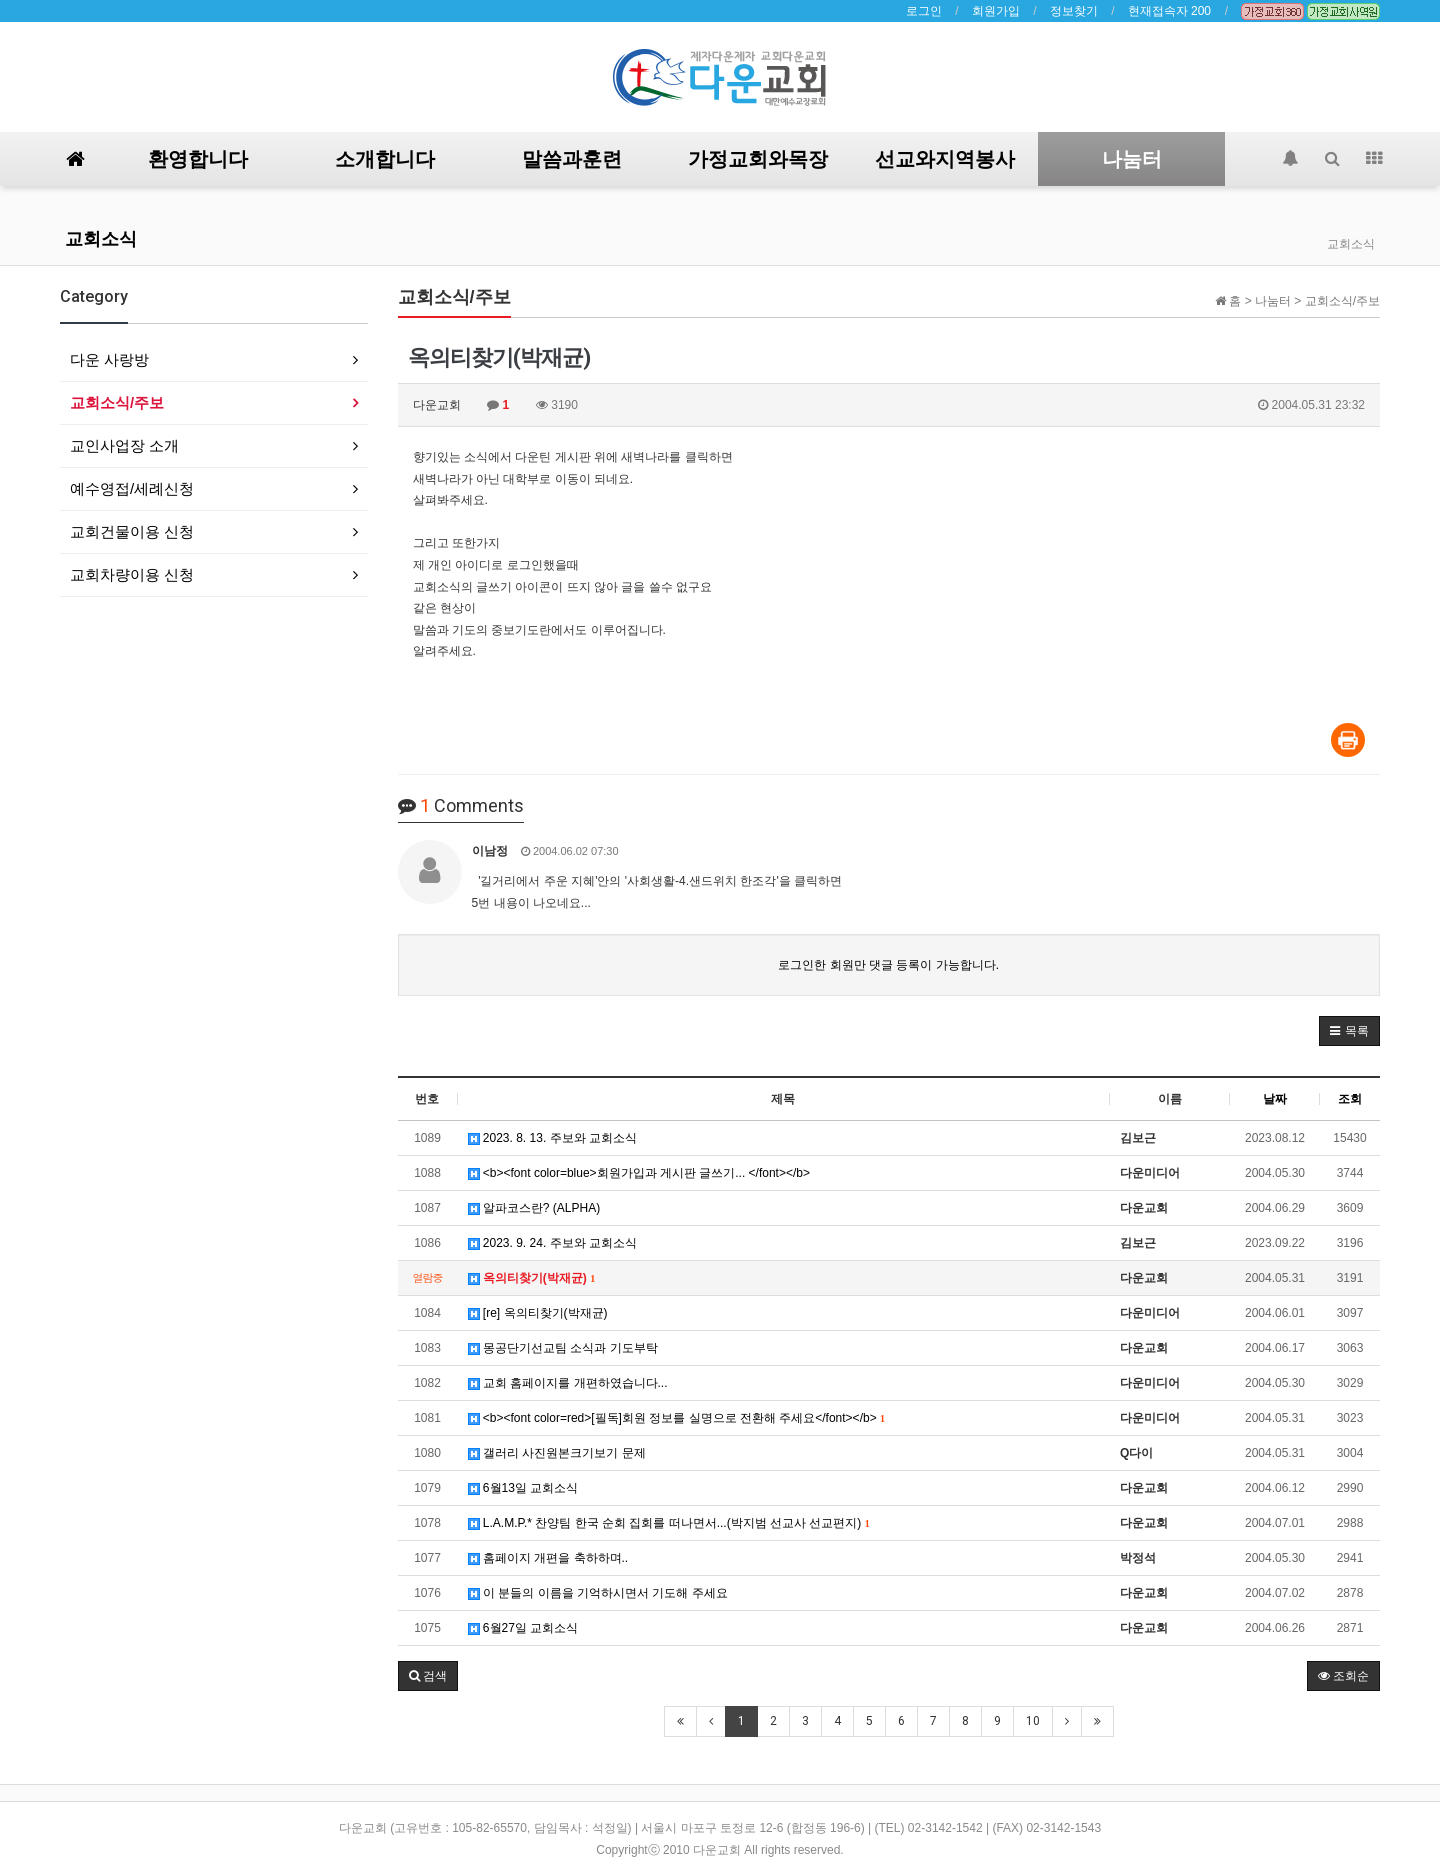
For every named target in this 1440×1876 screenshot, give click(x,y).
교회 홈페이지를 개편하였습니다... (568, 1383)
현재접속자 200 (1169, 11)
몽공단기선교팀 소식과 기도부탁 (563, 1348)
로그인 (924, 11)
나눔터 (1132, 159)
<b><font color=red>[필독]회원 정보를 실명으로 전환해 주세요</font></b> (676, 1418)
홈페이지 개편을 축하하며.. (548, 1558)
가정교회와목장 (758, 159)
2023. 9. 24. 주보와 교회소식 (552, 1243)
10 (1033, 1721)
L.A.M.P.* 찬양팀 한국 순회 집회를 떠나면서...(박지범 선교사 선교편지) (669, 1523)
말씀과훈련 (572, 159)
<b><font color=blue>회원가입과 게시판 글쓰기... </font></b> (639, 1173)
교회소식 (101, 238)
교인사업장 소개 (124, 445)
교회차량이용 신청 (132, 574)
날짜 (1275, 1099)
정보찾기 (1074, 11)
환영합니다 (198, 159)
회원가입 (996, 11)
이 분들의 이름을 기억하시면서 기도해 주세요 (598, 1593)
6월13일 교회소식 (523, 1488)
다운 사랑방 (109, 359)
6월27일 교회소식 (523, 1628)
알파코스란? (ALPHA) (534, 1208)
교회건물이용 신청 (132, 531)
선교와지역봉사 (945, 159)
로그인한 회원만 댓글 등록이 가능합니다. (888, 965)
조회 (1350, 1099)
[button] (1349, 1031)
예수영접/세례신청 (132, 488)
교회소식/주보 (117, 402)
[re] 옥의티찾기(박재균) (538, 1313)
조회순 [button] (1343, 1676)
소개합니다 (385, 159)
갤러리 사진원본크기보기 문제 (557, 1453)
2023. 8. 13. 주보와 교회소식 (552, 1138)
